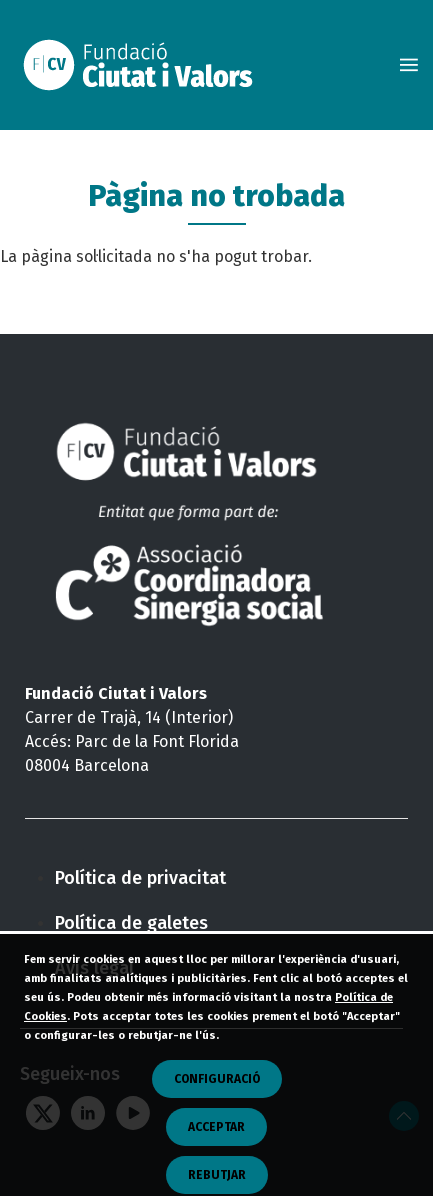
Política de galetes (131, 923)
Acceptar (216, 1149)
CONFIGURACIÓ (217, 1101)
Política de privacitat (140, 878)
